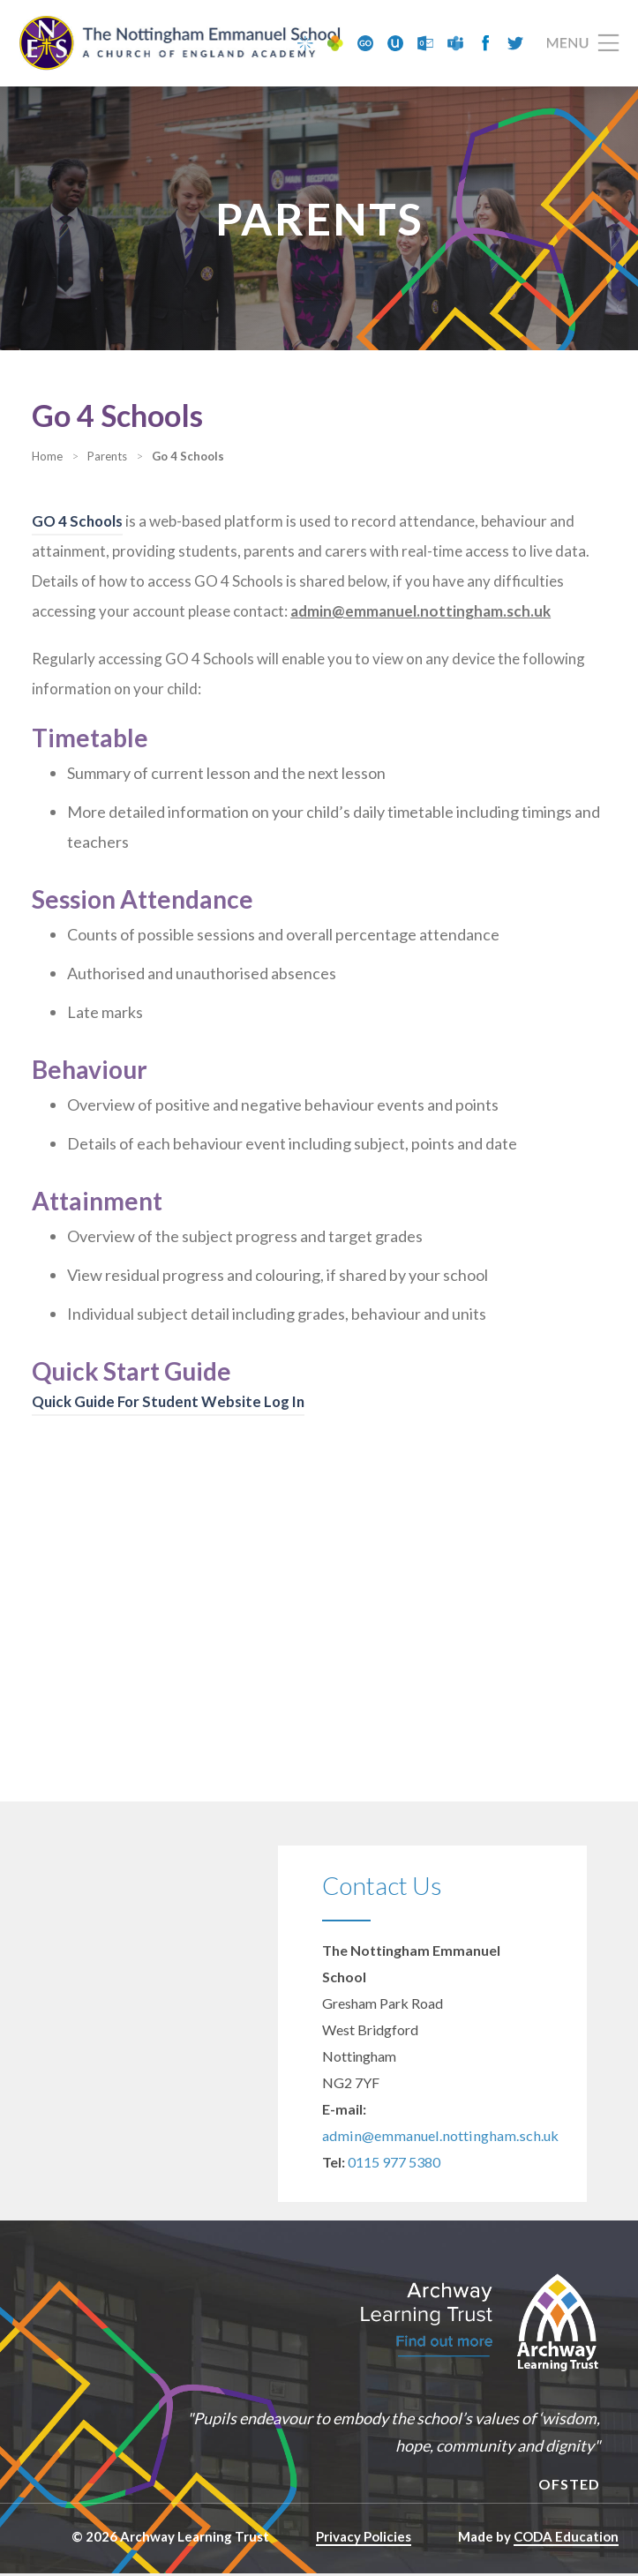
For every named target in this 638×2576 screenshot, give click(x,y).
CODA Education (566, 2539)
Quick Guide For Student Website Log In (172, 1404)
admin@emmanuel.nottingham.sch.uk (434, 2138)
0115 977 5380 (394, 2164)
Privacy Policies (363, 2539)
